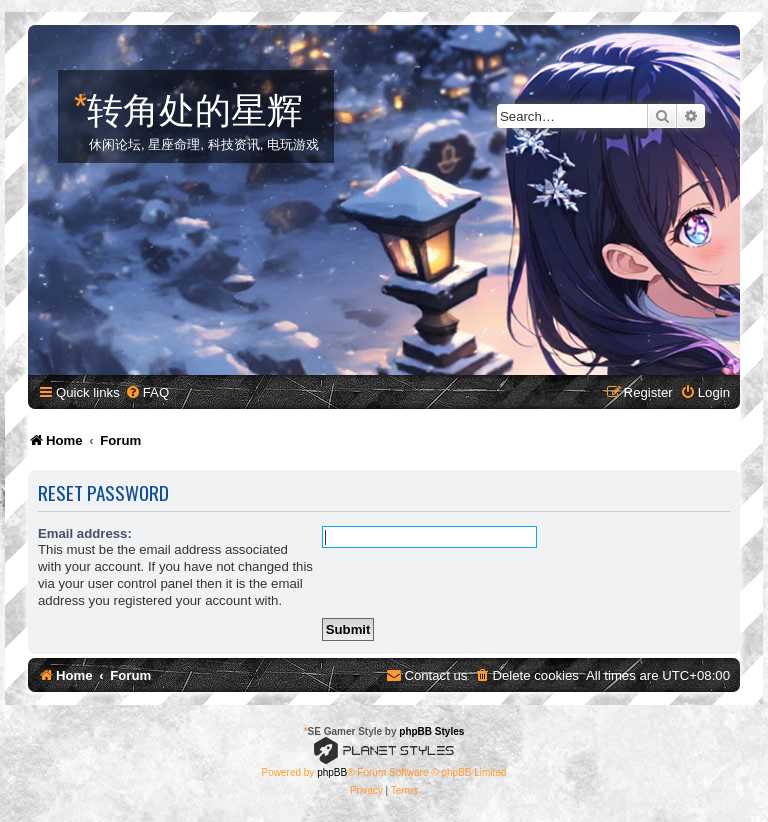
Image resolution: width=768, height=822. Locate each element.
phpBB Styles (431, 731)
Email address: (85, 533)
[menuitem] (147, 392)
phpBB (332, 772)
